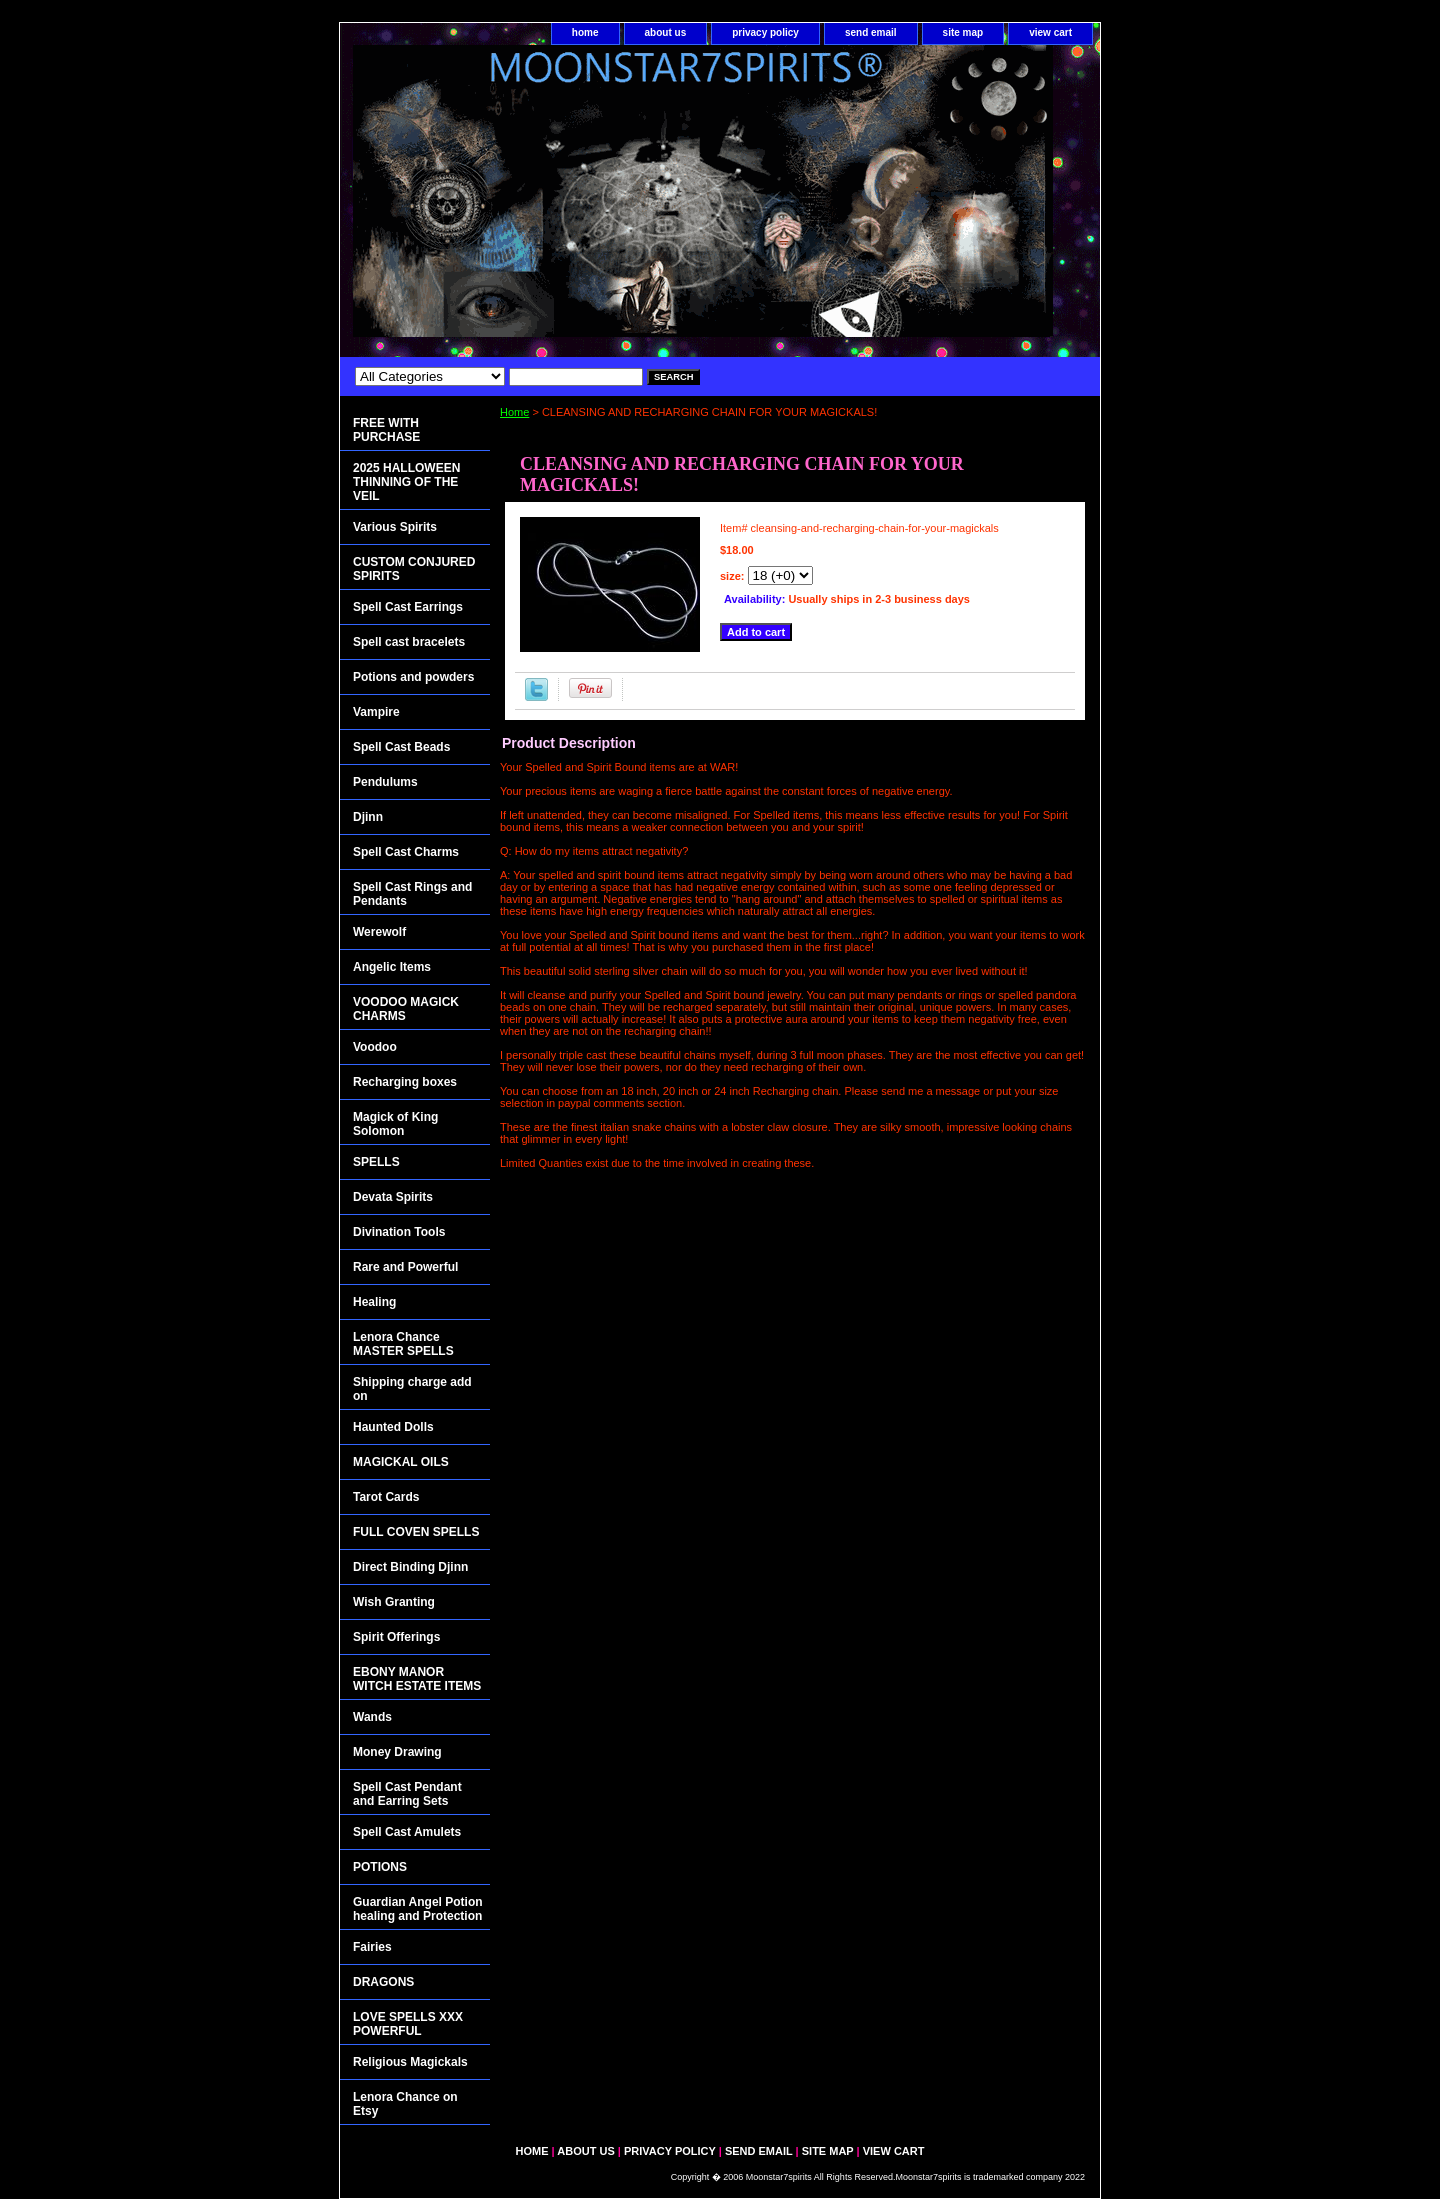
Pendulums (385, 782)
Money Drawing (397, 1752)
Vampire (376, 712)
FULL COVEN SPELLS (416, 1532)
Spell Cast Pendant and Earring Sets (407, 1794)
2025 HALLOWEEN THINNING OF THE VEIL (406, 482)
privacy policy (765, 32)
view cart (1050, 32)
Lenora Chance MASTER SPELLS (403, 1344)
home (585, 32)
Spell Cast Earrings (408, 607)
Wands (372, 1717)
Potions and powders (413, 677)
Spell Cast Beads (401, 747)
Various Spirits (395, 527)
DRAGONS (383, 1982)
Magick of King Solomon (395, 1124)
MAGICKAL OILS (401, 1462)
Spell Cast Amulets (407, 1832)
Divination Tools (399, 1232)
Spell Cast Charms (406, 852)
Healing (374, 1302)
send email (871, 32)
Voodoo (375, 1047)
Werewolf (379, 932)
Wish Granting (394, 1602)
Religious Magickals (410, 2062)
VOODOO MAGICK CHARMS (406, 1009)
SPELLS (376, 1162)
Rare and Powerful (405, 1267)
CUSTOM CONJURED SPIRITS (414, 569)
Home (514, 412)
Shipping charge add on (412, 1389)
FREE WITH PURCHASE (386, 430)
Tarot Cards (386, 1497)
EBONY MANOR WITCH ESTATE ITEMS (417, 1679)
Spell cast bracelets (409, 642)
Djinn (368, 817)
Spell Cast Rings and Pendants (412, 894)
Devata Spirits (393, 1197)
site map (963, 32)
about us (666, 32)
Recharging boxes (405, 1082)
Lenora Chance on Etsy (405, 2104)
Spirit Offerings (396, 1637)
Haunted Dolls (393, 1427)
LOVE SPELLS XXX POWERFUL (408, 2024)
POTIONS (380, 1867)
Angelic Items (392, 967)
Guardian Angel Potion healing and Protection (418, 1909)
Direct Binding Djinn (410, 1567)
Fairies (372, 1947)
